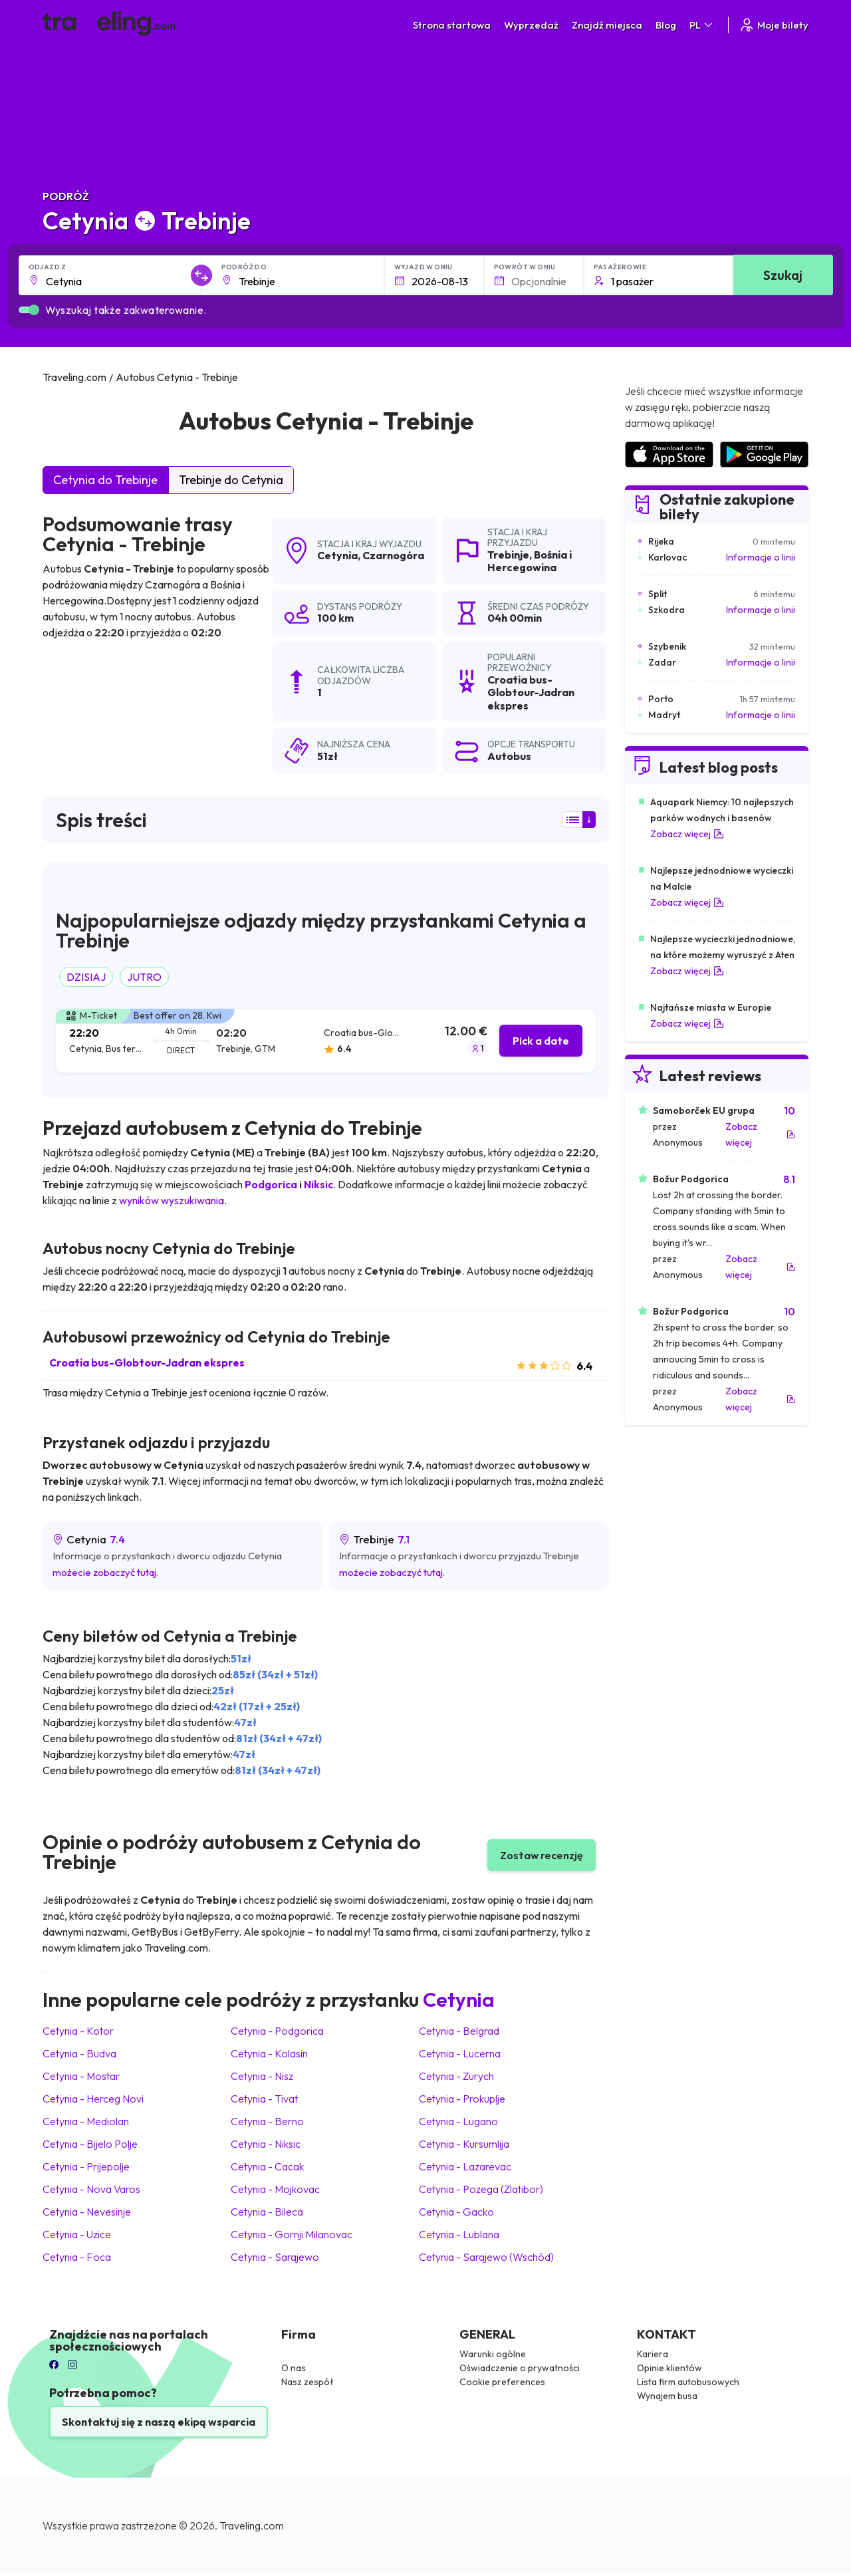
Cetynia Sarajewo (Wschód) (486, 2256)
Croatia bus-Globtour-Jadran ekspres (147, 1362)
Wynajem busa (667, 2396)
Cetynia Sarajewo (275, 2256)
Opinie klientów (669, 2368)
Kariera (652, 2354)
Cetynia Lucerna (460, 2053)
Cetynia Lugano (458, 2121)
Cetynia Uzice (77, 2234)
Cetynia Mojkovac (275, 2189)
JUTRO (144, 976)
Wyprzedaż (531, 25)
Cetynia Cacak (267, 2166)
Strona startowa (452, 25)
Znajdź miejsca (607, 25)
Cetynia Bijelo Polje (90, 2143)
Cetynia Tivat (264, 2098)
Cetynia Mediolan (86, 2121)
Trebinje (508, 554)
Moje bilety (773, 25)
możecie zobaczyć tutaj (104, 1572)
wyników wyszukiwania (171, 1200)
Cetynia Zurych (456, 2076)
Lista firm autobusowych (688, 2382)
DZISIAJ (86, 976)
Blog (666, 25)
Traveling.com (251, 2525)
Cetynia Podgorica (277, 2030)
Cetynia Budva (79, 2053)
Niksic (318, 1184)
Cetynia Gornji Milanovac (291, 2234)
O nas (293, 2368)
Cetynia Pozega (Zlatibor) (481, 2189)
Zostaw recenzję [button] (541, 1855)
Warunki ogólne (492, 2354)
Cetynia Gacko (456, 2211)
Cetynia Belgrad (459, 2030)
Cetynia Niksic (266, 2143)
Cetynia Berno (267, 2121)
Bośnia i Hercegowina (529, 561)
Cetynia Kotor (78, 2030)
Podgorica (271, 1184)
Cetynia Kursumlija (464, 2143)
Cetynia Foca (77, 2256)
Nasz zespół (307, 2382)
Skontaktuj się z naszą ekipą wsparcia (158, 2421)
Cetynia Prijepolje (86, 2166)
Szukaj (782, 275)
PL (702, 25)
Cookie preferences (502, 2382)
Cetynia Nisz (262, 2076)
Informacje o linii (760, 557)
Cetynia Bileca (267, 2211)
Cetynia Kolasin (269, 2053)
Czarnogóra (393, 555)
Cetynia (337, 555)
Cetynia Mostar (81, 2076)
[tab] (325, 1041)
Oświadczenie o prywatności (519, 2368)
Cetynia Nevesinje (87, 2211)
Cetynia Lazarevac (465, 2166)
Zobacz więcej (687, 834)
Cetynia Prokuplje (462, 2098)
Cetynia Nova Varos (91, 2189)
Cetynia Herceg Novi (93, 2098)
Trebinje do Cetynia (231, 479)
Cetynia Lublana (459, 2234)
